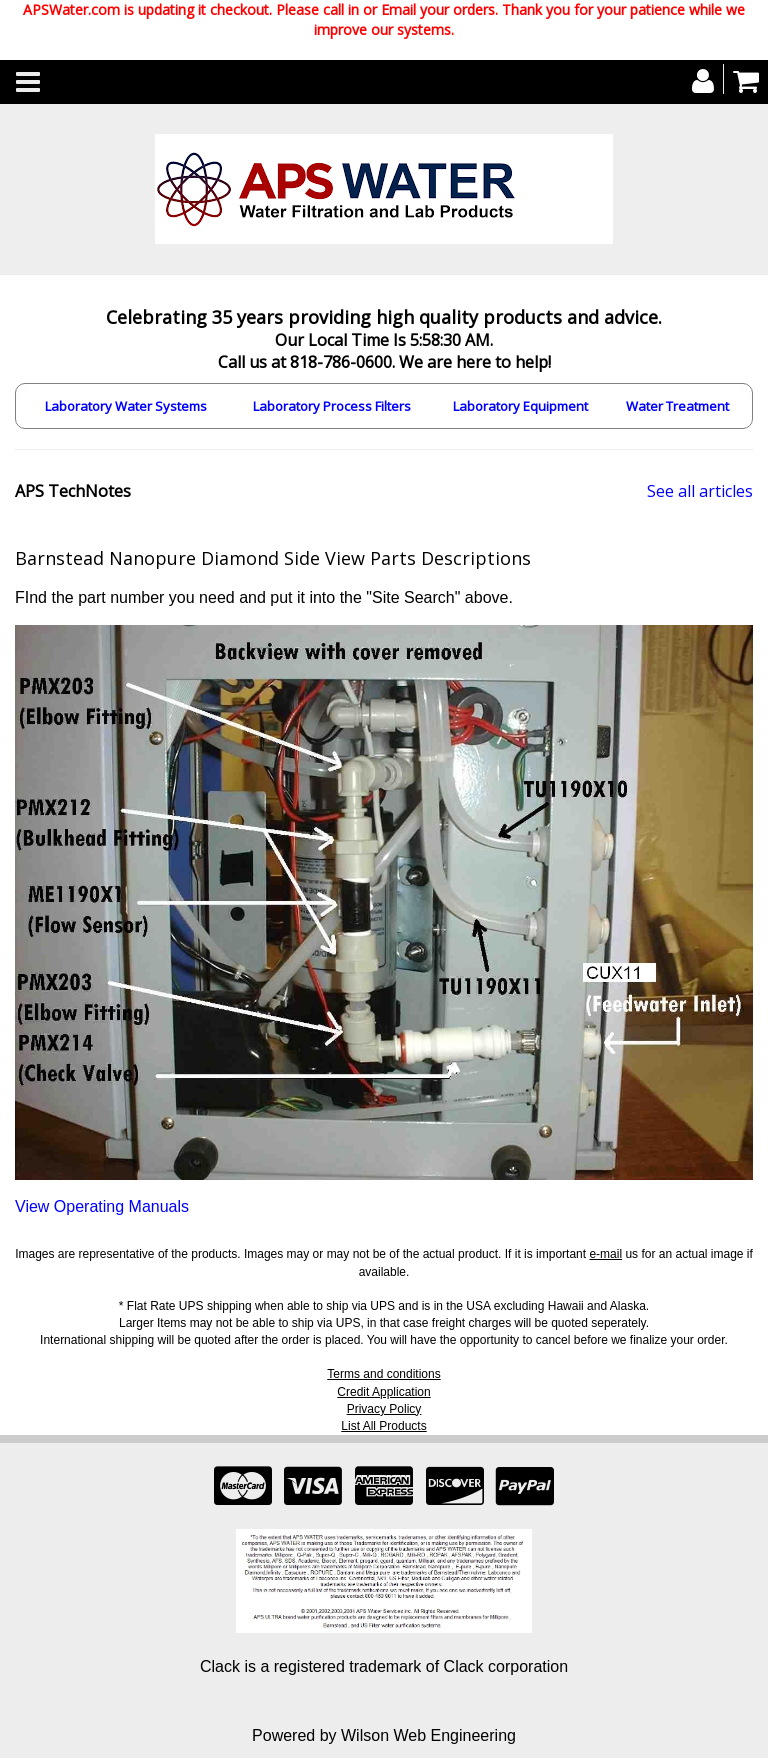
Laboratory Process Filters (332, 406)
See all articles (700, 491)
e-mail (605, 1254)
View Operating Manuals (102, 1206)
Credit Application (383, 1392)
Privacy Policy (384, 1409)
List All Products (383, 1426)
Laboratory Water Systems (126, 406)
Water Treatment (677, 406)
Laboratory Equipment (520, 406)
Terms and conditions (383, 1374)
